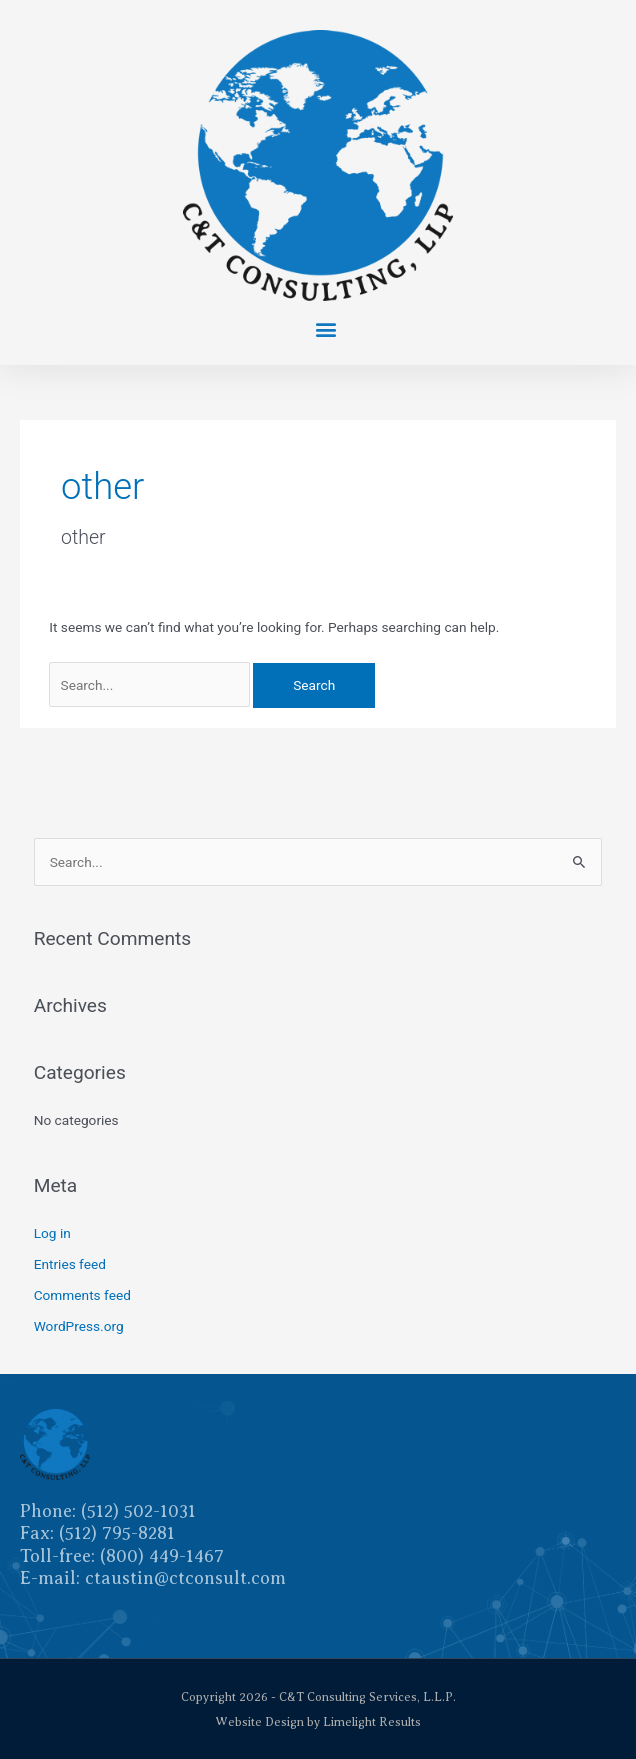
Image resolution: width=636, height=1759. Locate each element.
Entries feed (70, 1264)
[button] (325, 328)
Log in (52, 1233)
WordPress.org (79, 1326)
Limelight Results (372, 1722)
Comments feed (82, 1295)
